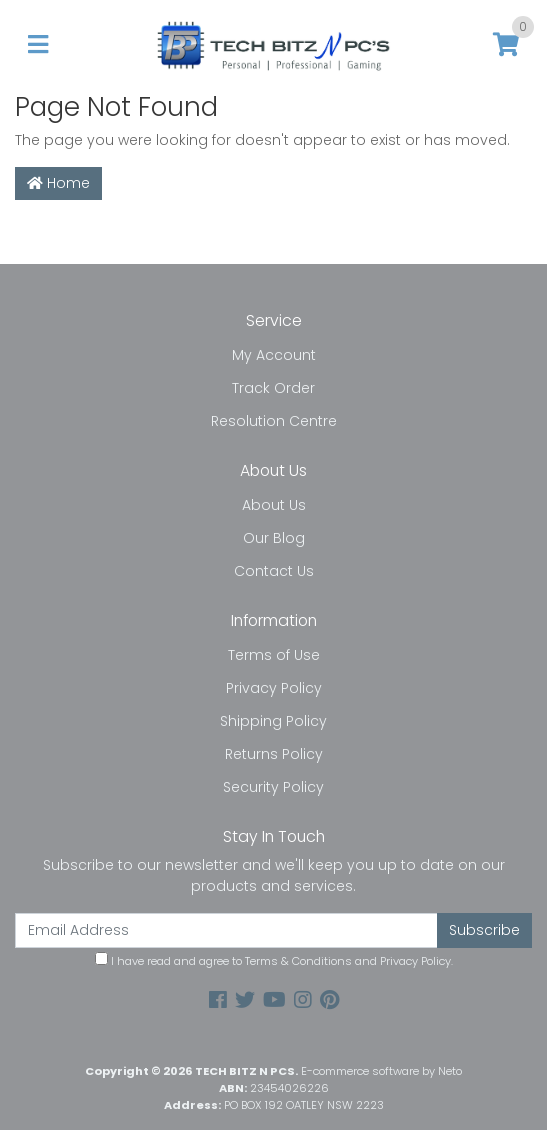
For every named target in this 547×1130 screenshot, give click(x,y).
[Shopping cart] (506, 45)
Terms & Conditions (298, 961)
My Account (274, 355)
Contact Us (274, 571)
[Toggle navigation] (38, 45)
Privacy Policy (274, 688)
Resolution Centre (274, 421)
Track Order (273, 388)
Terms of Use (274, 655)
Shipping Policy (273, 721)
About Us (274, 505)
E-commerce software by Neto (381, 1071)
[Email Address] (226, 930)
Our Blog (274, 538)
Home (58, 183)
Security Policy (273, 787)
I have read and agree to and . (274, 960)
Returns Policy (274, 754)
